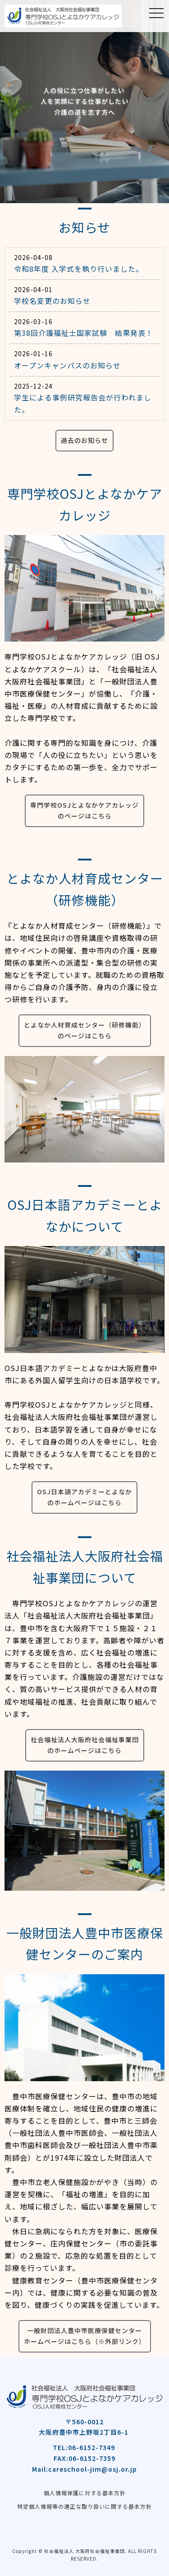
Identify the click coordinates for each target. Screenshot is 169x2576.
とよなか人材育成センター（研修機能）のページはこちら (85, 1030)
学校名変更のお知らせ (52, 300)
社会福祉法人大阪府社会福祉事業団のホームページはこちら (85, 1745)
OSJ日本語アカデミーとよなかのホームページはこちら (84, 1497)
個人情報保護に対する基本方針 (85, 2493)
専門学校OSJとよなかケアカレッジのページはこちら (84, 810)
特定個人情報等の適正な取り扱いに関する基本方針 (84, 2506)
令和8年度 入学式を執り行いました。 (78, 268)
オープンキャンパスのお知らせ (67, 365)
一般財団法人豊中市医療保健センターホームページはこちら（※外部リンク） (85, 2336)
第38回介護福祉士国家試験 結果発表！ (83, 332)
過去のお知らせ (84, 440)
